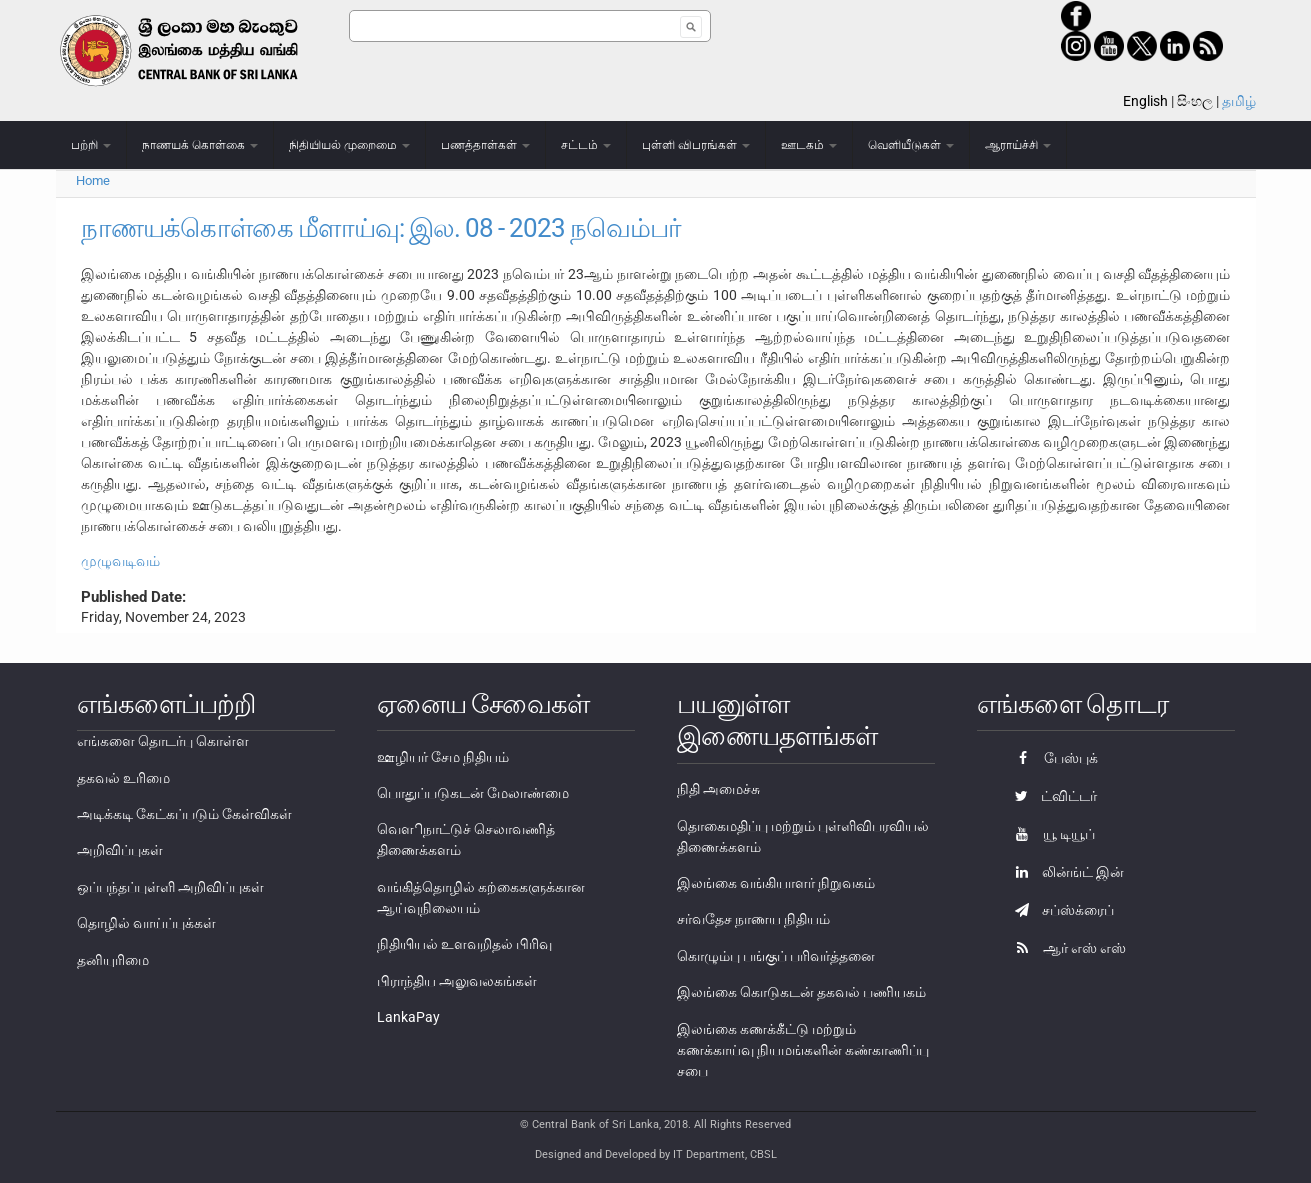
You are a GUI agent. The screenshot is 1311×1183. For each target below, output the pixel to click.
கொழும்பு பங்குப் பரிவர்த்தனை (776, 956)
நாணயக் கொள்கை (200, 145)
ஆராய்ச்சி (1018, 145)
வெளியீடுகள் (911, 145)
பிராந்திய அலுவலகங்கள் (457, 981)
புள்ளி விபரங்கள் (696, 145)
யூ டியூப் (1050, 834)
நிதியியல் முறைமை (349, 145)
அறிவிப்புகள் (120, 850)
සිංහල (1195, 101)
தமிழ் (1239, 101)
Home (93, 180)
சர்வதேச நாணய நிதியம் (753, 919)
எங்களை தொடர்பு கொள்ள (163, 741)
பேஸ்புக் (1051, 758)
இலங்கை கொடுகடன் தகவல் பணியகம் (801, 992)
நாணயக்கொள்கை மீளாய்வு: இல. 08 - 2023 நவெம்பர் (381, 228)
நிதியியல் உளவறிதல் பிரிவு (464, 944)
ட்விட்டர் (1051, 796)
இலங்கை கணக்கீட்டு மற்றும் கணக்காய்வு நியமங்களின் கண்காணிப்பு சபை (803, 1050)
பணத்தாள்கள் (485, 145)
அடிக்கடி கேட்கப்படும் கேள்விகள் (184, 814)
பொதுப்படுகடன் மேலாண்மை (473, 793)
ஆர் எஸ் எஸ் (1065, 948)
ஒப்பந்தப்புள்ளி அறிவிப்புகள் (170, 887)
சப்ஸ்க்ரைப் (1059, 910)
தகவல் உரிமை (123, 778)
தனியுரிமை (113, 960)
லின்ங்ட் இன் (1064, 872)
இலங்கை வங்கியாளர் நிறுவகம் (776, 883)
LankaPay (408, 1017)
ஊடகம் (809, 145)
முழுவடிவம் (120, 561)
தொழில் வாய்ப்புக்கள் (146, 923)
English (1145, 101)
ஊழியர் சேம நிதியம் (443, 757)
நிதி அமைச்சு (718, 789)
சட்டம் (586, 145)
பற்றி (91, 145)
